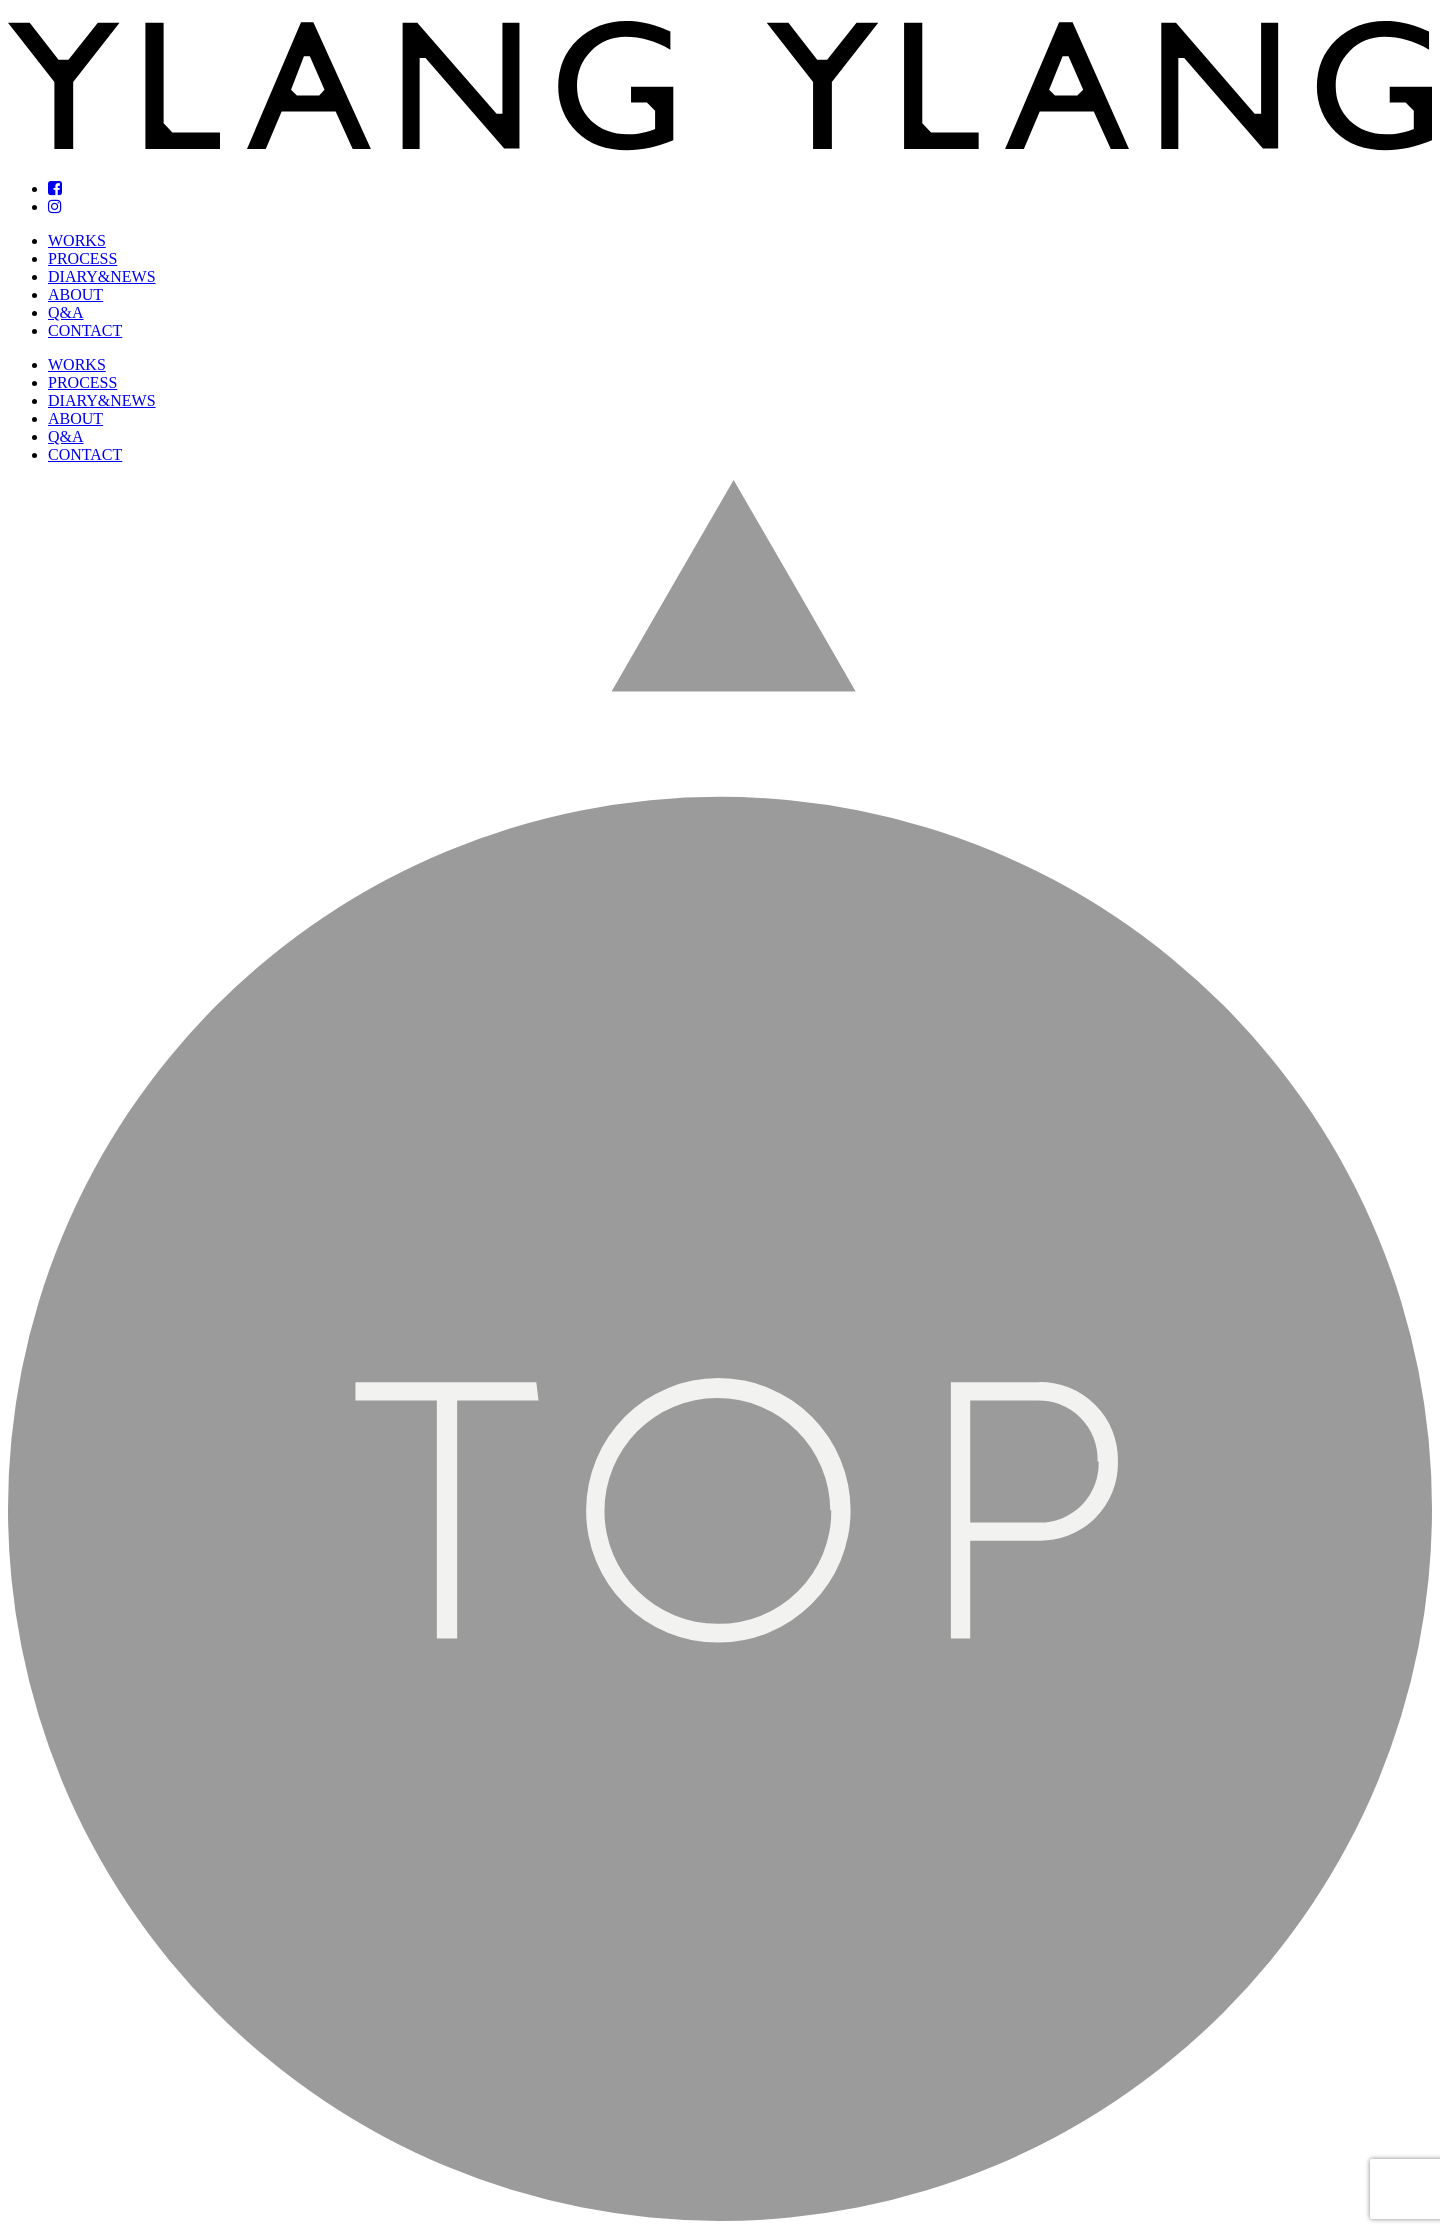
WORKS (77, 240)
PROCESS (82, 258)
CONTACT (85, 330)
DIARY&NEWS (102, 276)
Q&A (66, 312)
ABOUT (75, 294)
